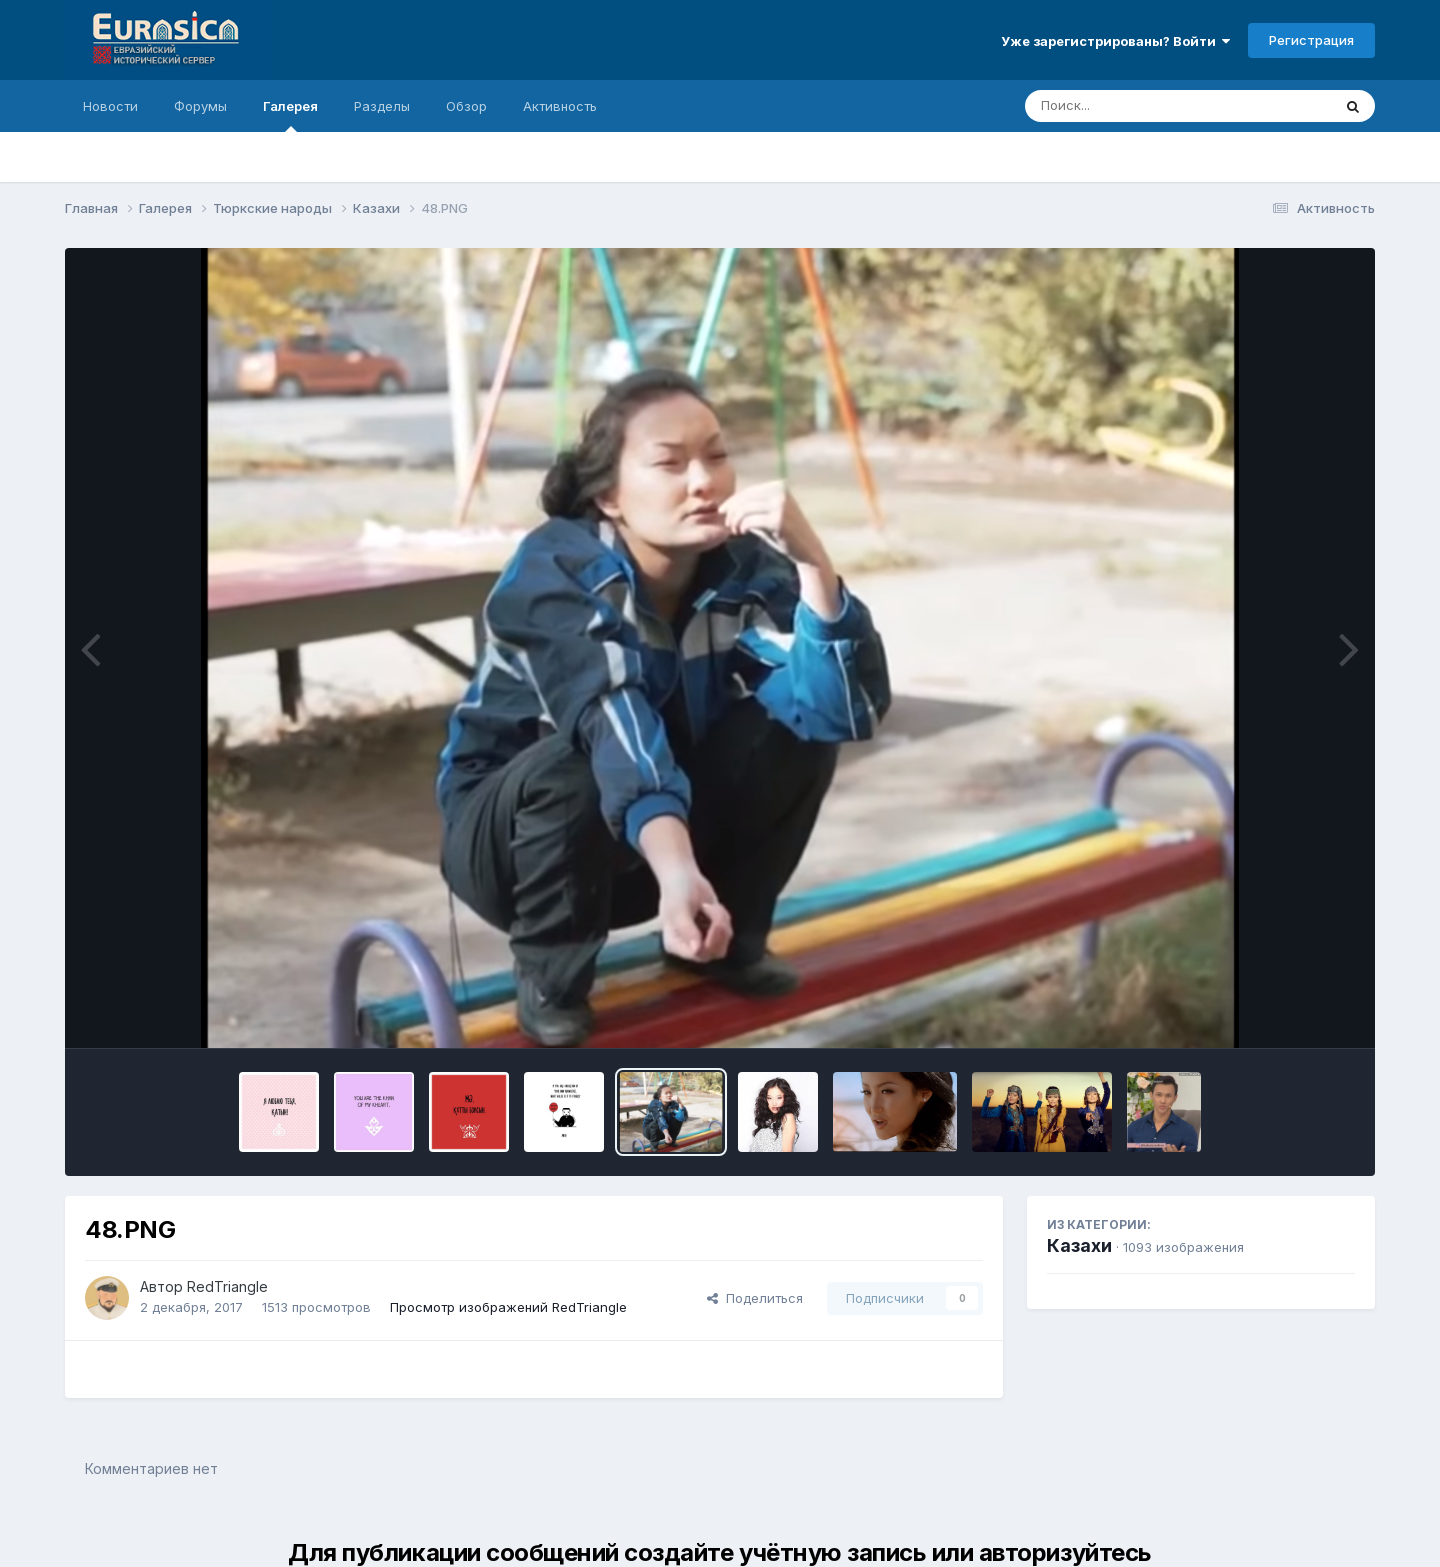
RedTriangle (227, 1286)
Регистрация (1311, 40)
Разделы (382, 106)
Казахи (1079, 1245)
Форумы (200, 106)
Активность (560, 106)
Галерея (290, 115)
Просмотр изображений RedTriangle (508, 1307)
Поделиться (755, 1298)
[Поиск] (1140, 106)
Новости (110, 106)
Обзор (466, 106)
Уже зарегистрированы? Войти (1115, 41)
